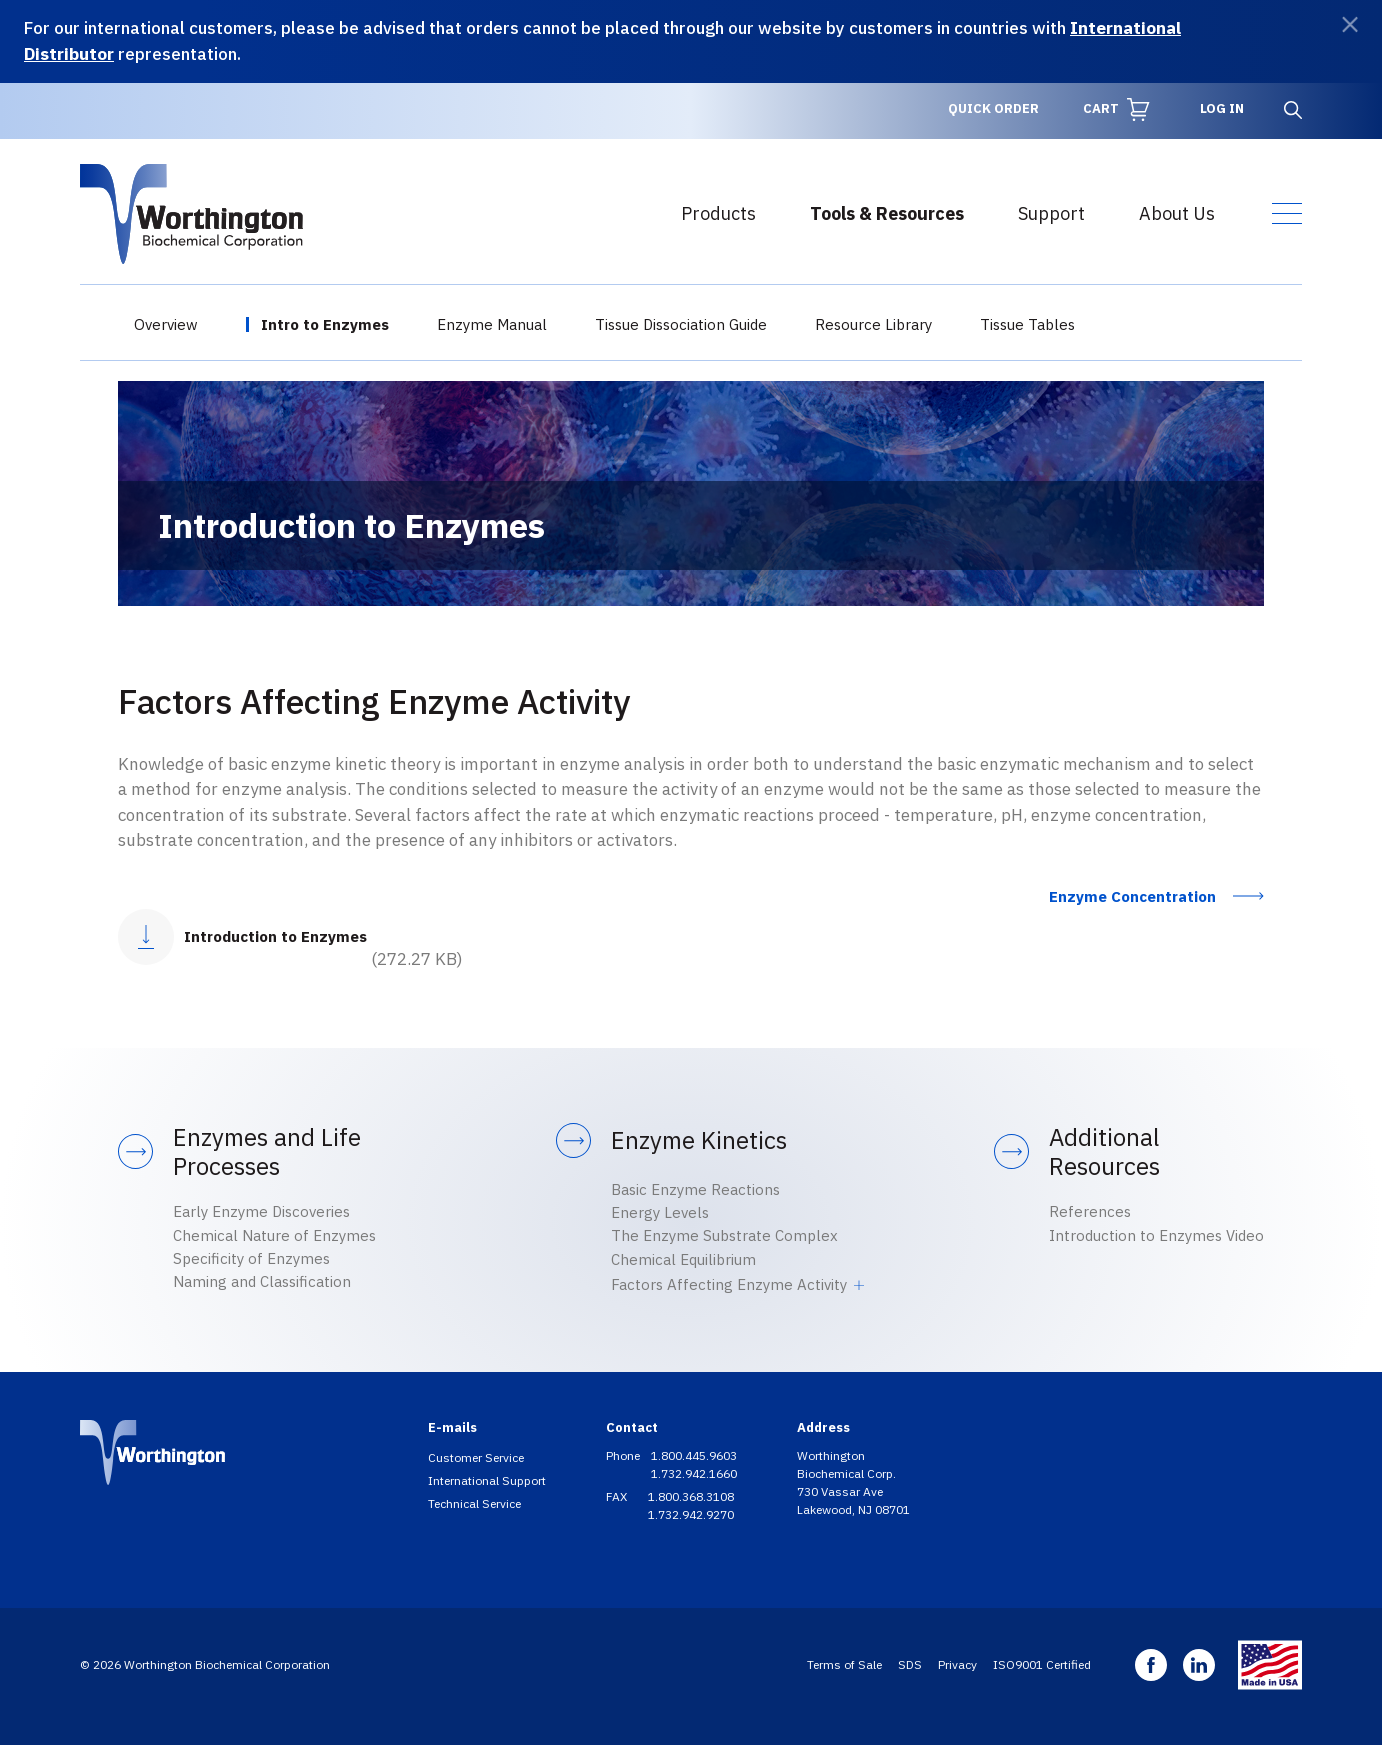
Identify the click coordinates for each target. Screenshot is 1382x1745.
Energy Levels (660, 1212)
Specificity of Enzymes (251, 1258)
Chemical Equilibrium (683, 1259)
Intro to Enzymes (325, 324)
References (1090, 1211)
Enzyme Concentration (1132, 896)
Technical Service (474, 1503)
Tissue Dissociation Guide (681, 324)
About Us (1177, 213)
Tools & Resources (887, 213)
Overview (166, 324)
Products (718, 213)
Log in (1222, 108)
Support (1051, 213)
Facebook (1151, 1665)
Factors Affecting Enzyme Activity (729, 1284)
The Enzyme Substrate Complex (724, 1235)
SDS (910, 1664)
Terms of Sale (844, 1664)
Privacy (957, 1664)
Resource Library (873, 324)
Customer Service (476, 1457)
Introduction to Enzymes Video (1156, 1235)
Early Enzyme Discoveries (261, 1211)
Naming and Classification (262, 1281)
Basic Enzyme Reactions (695, 1189)
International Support (487, 1480)
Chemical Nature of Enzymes (274, 1235)
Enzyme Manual (492, 324)
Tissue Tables (1027, 324)
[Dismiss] (1350, 24)
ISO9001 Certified (1042, 1664)
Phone (624, 1455)
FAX (618, 1496)
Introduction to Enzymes (275, 936)
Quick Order (993, 108)
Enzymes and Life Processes (267, 1152)
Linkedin (1199, 1665)
